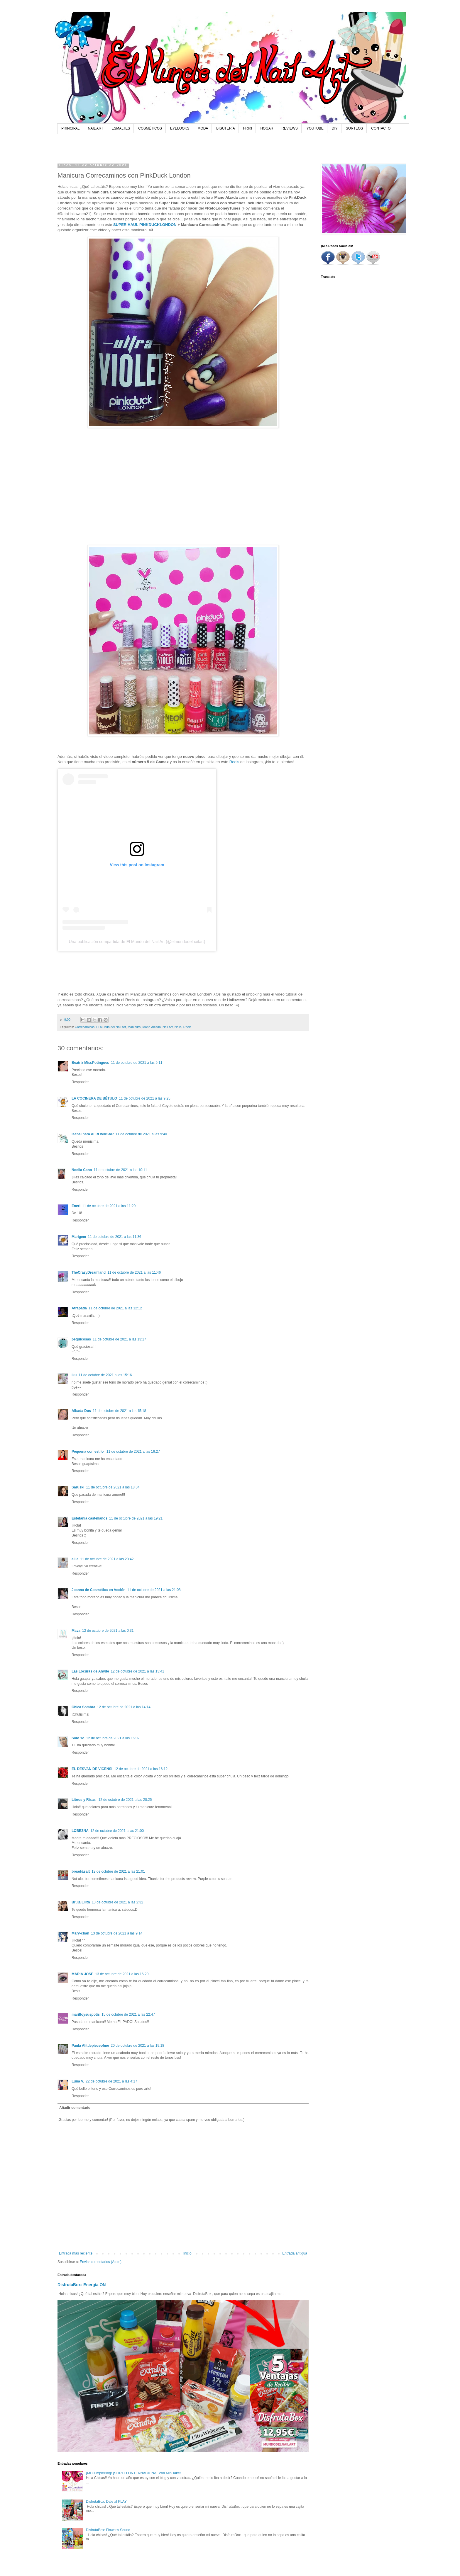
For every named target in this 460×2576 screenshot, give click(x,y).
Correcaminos (84, 1027)
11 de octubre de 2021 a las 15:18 (119, 1411)
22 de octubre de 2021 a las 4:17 (111, 2081)
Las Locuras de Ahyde (90, 1671)
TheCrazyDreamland (89, 1272)
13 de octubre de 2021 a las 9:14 (116, 1933)
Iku (74, 1375)
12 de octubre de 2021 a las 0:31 (107, 1631)
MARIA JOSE (82, 1974)
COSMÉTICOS (150, 128)
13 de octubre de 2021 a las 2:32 (117, 1902)
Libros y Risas (84, 1800)
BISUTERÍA (225, 128)
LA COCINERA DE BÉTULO (94, 1098)
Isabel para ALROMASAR (93, 1134)
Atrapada (79, 1308)
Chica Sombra (83, 1707)
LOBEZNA (80, 1831)
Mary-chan (80, 1933)
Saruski (78, 1487)
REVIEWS (289, 128)
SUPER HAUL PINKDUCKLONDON (145, 224)
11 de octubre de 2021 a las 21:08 (154, 1590)
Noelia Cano (82, 1170)
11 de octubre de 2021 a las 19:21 (136, 1518)
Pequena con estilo (88, 1451)
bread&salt (81, 1871)
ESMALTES (120, 128)
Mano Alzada (151, 1027)
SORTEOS (354, 128)
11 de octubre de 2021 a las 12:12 (115, 1308)
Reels (234, 762)
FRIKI (247, 128)
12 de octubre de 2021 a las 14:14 (123, 1707)
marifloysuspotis (86, 2014)
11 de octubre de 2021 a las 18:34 (112, 1487)
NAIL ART (95, 128)
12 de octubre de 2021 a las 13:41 (137, 1671)
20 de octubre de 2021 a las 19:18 (137, 2046)
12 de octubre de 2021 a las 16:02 (113, 1738)
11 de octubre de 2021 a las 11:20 (109, 1206)
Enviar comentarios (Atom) (100, 2262)
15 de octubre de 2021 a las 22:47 (128, 2014)
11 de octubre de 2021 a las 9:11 (136, 1063)
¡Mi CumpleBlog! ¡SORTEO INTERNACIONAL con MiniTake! (133, 2473)
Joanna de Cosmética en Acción (99, 1590)
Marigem (79, 1237)
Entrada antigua (294, 2253)
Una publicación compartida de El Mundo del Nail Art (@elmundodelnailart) (137, 941)
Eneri (76, 1206)
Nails (178, 1027)
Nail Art (168, 1027)
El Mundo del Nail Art (111, 1027)
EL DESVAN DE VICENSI (92, 1769)
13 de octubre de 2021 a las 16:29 (121, 1974)
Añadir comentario (74, 2108)
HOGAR (266, 128)
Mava (76, 1631)
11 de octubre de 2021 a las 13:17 (119, 1339)
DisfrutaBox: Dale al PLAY (106, 2502)
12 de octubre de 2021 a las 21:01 (118, 1871)
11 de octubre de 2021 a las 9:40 (141, 1134)
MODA (202, 128)
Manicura (134, 1027)
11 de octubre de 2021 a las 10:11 (120, 1170)
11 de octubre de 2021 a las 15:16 (105, 1375)
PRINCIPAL (70, 128)
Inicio (187, 2253)
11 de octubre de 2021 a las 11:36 (114, 1237)
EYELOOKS (179, 128)
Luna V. (78, 2081)
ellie (75, 1559)
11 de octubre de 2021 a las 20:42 (106, 1559)
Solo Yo (78, 1738)
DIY (335, 128)
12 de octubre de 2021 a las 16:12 (141, 1769)
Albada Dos (81, 1411)
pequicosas (81, 1339)
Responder (80, 1082)
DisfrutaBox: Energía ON (82, 2284)
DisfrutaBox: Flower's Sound (108, 2530)
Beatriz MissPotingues (90, 1063)
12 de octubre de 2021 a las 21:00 (117, 1831)
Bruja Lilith (81, 1902)
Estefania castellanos (89, 1518)
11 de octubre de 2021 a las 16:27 (133, 1451)
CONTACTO (380, 128)
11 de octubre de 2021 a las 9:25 (144, 1098)
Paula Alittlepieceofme (90, 2046)
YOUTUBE (315, 128)
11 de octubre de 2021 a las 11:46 (134, 1272)
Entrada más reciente (75, 2253)
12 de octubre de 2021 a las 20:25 (125, 1800)
